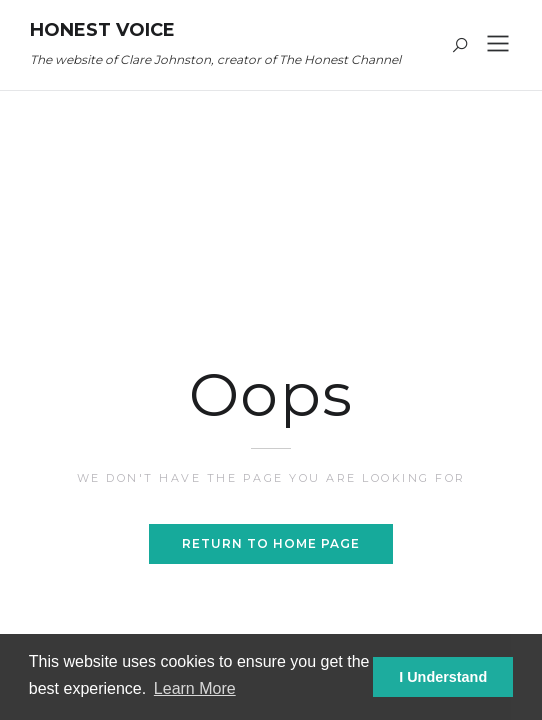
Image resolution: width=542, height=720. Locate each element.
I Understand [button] (443, 677)
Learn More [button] (195, 688)
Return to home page (271, 543)
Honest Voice (102, 30)
